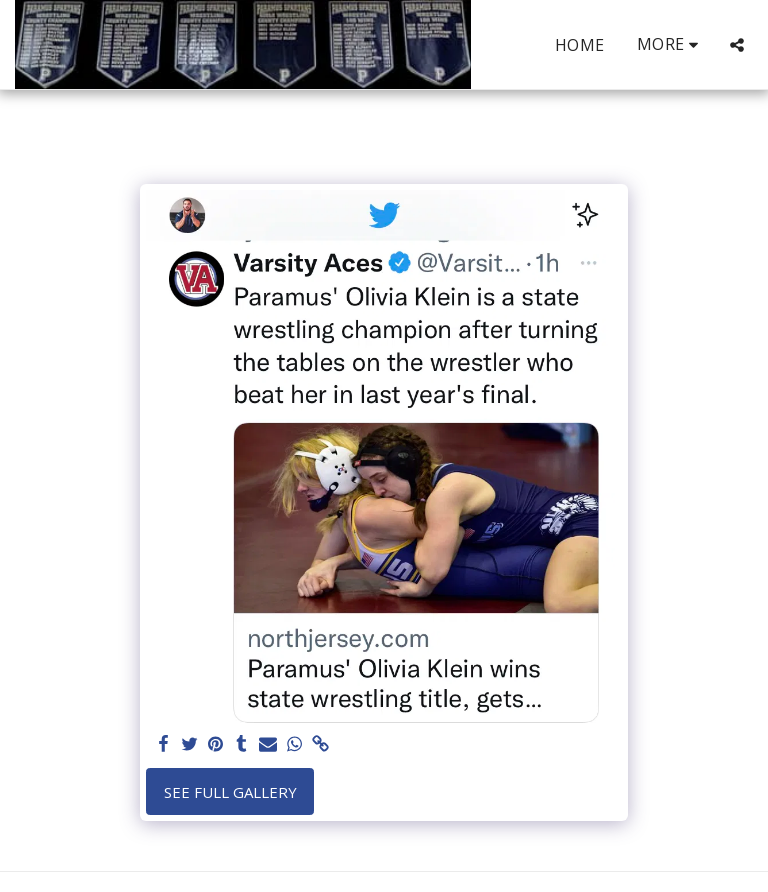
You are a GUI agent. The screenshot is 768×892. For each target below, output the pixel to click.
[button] (737, 45)
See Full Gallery (230, 792)
